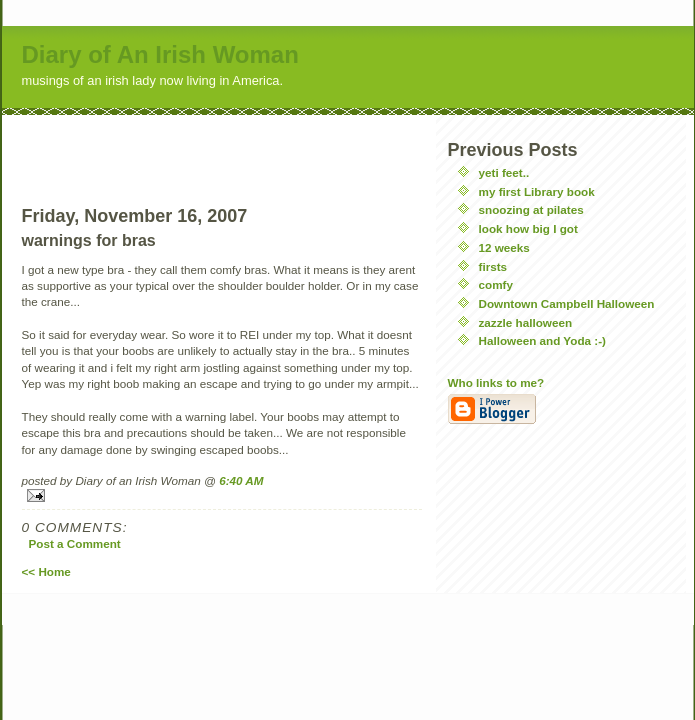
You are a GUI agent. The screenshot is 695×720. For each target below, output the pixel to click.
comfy (496, 284)
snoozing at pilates (531, 209)
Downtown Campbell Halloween (567, 303)
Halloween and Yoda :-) (543, 340)
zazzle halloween (526, 322)
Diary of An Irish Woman (160, 54)
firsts (493, 266)
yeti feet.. (504, 172)
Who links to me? (496, 382)
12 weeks (504, 247)
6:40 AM (241, 480)
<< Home (46, 571)
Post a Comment (75, 543)
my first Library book (537, 191)
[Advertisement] (222, 145)
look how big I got (528, 228)
